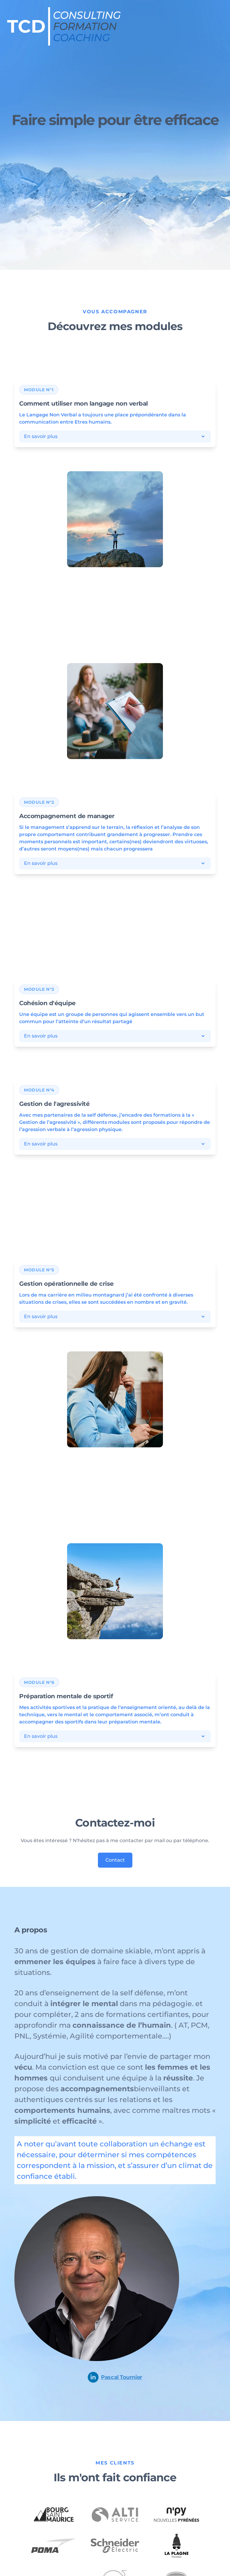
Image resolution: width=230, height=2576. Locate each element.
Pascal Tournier (115, 2377)
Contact (115, 1860)
